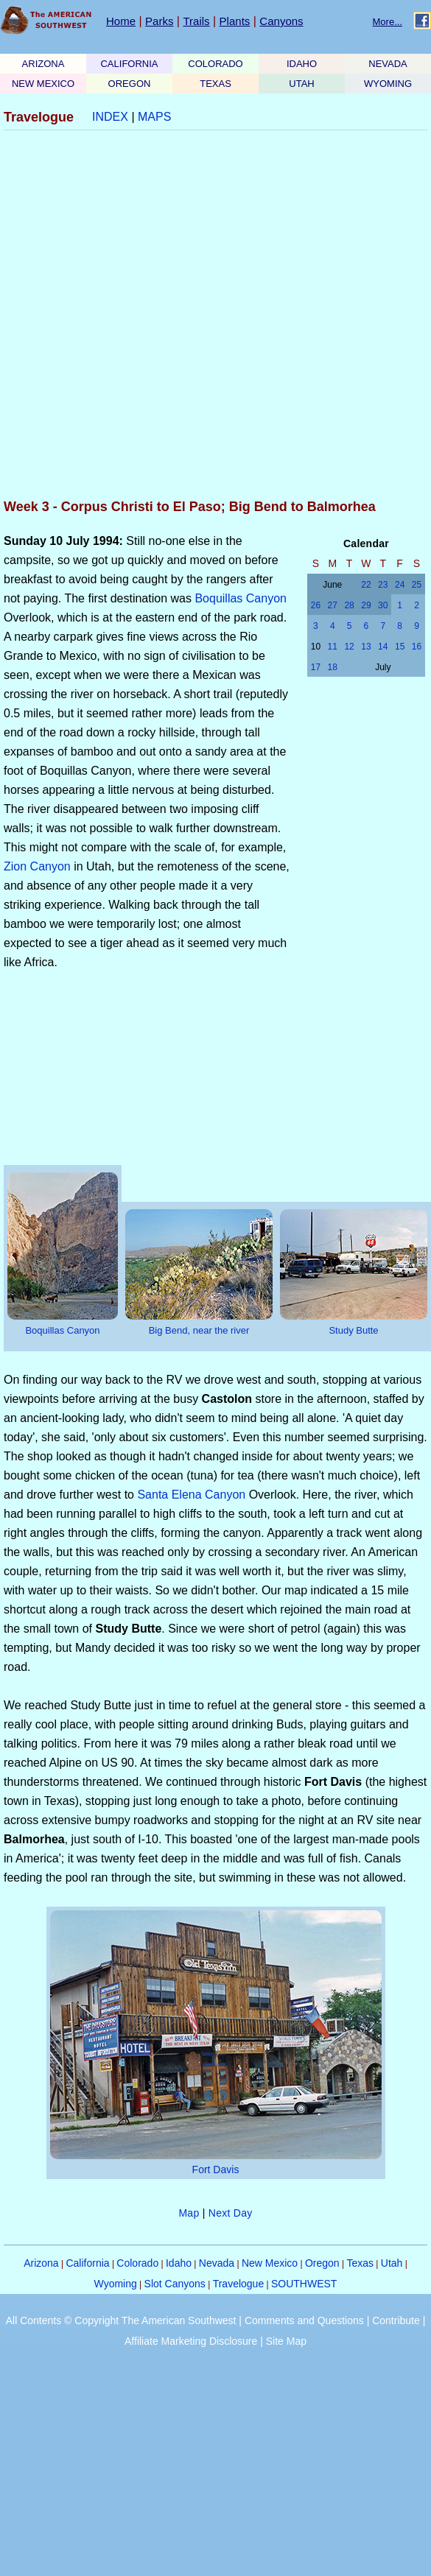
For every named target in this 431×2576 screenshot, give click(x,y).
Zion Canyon (37, 866)
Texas (360, 2263)
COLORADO (215, 63)
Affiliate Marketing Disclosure (191, 2341)
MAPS (154, 116)
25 (416, 585)
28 (349, 605)
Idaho (179, 2263)
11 (332, 646)
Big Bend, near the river (199, 1330)
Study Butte (353, 1330)
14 (383, 646)
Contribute (396, 2320)
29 (366, 605)
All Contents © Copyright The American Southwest (121, 2320)
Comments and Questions (304, 2320)
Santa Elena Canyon (191, 1494)
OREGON (129, 83)
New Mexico (270, 2263)
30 (383, 605)
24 (399, 585)
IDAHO (302, 63)
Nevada (216, 2263)
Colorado (137, 2263)
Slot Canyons (175, 2284)
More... (387, 21)
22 (366, 585)
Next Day (231, 2213)
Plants (235, 21)
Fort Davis (215, 2169)
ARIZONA (43, 63)
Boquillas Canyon (241, 598)
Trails (196, 21)
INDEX (110, 116)
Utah (392, 2263)
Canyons (281, 21)
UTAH (301, 83)
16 (416, 646)
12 (349, 646)
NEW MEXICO (43, 83)
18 (332, 667)
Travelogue (238, 2284)
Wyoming (115, 2284)
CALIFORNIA (129, 63)
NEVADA (387, 63)
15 (399, 646)
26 (315, 605)
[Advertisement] (166, 315)
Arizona (41, 2263)
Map (188, 2213)
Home (121, 21)
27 (332, 605)
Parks (159, 21)
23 (383, 585)
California (87, 2263)
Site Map (286, 2341)
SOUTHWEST (304, 2284)
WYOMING (388, 83)
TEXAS (215, 83)
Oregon (322, 2263)
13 (366, 646)
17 (315, 667)
